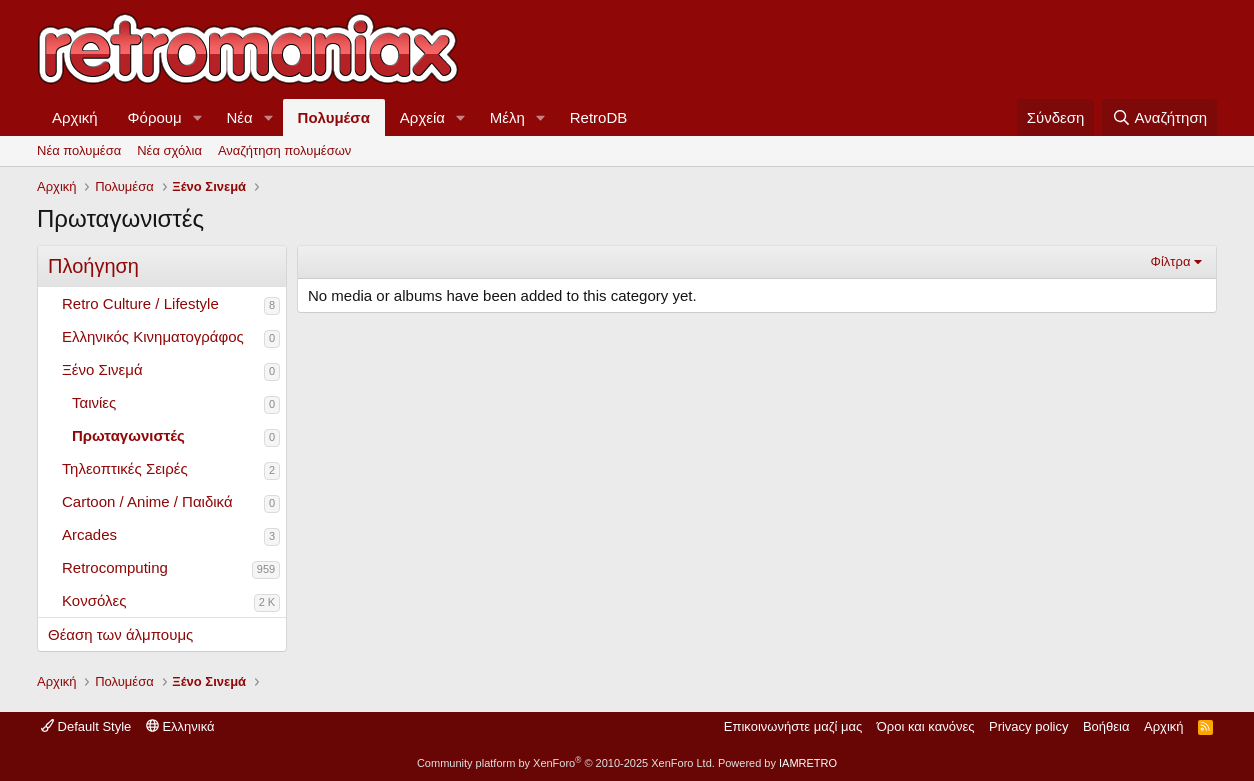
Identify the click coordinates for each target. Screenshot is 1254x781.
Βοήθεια (1106, 726)
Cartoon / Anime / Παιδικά (147, 501)
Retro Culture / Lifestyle (140, 303)
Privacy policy (1028, 726)
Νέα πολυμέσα (79, 150)
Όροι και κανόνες (926, 726)
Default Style (86, 726)
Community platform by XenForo (566, 763)
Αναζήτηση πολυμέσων (284, 150)
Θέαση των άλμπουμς (120, 634)
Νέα (240, 117)
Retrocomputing (115, 567)
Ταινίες (94, 402)
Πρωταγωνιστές (128, 435)
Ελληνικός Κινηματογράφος (153, 336)
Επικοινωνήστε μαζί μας (793, 726)
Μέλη (507, 117)
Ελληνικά (180, 726)
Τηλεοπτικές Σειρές (125, 468)
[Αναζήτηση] (1159, 117)
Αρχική (75, 117)
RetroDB (599, 117)
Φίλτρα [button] (1171, 261)
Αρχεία (422, 117)
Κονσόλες (94, 600)
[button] (198, 117)
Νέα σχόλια (169, 150)
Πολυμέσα (334, 117)
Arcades (89, 534)
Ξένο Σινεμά (102, 369)
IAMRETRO (808, 763)
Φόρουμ (155, 117)
